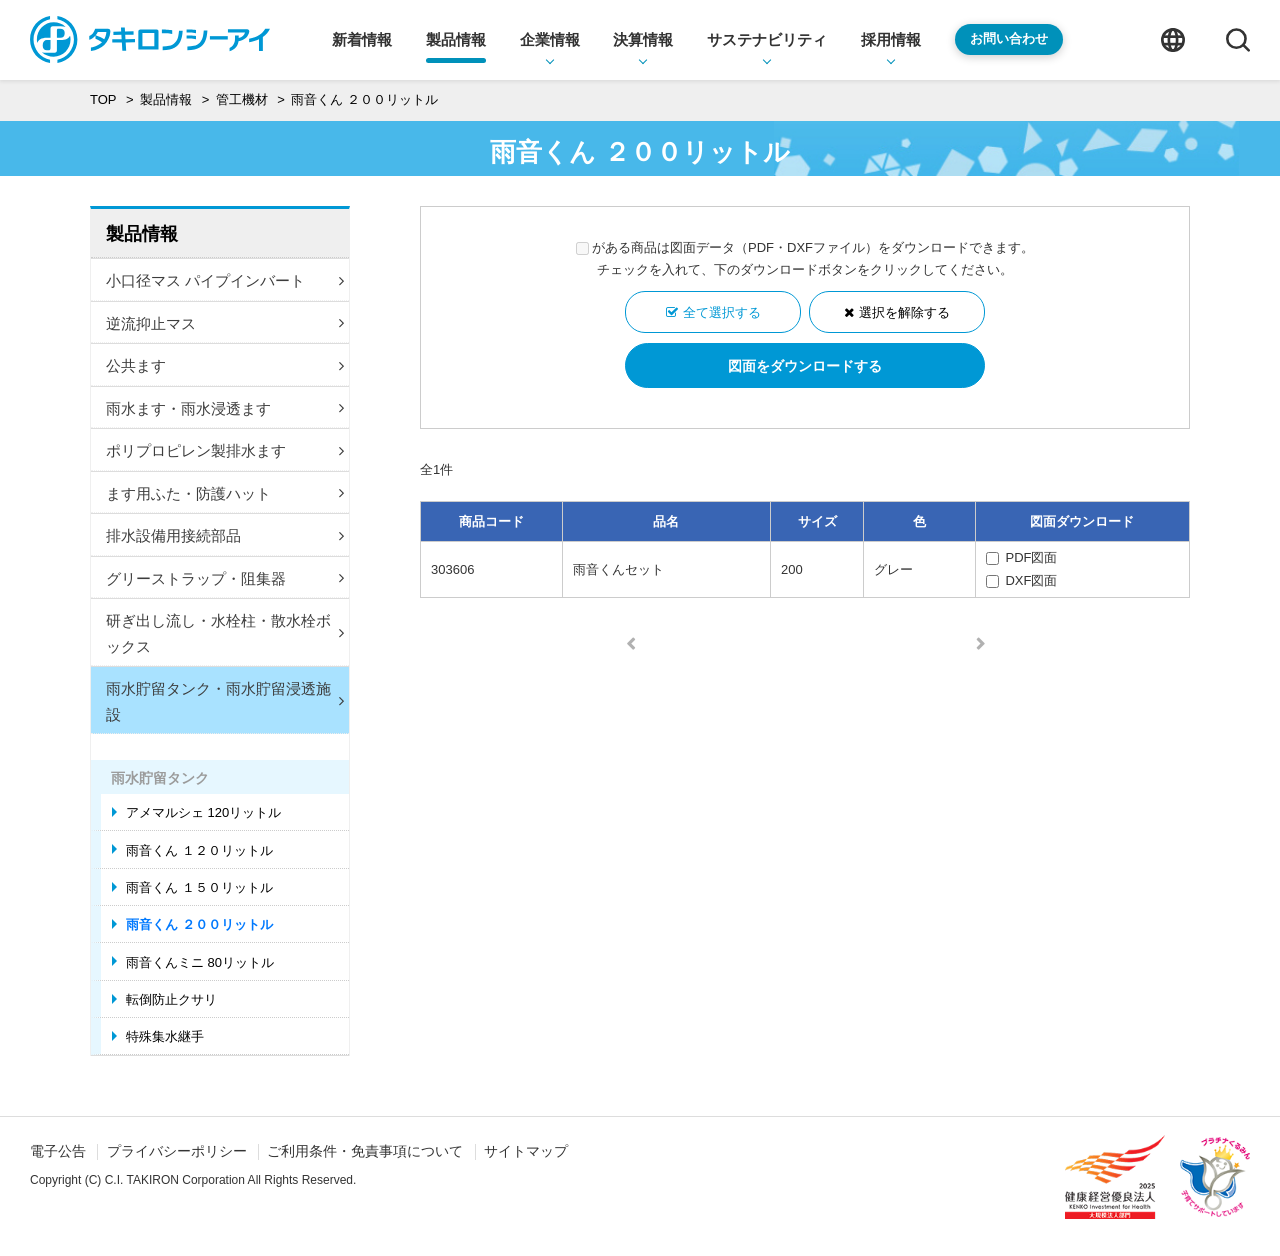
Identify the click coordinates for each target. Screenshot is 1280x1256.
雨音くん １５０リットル (199, 887)
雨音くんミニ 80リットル (200, 962)
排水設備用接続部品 (225, 535)
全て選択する (722, 312)
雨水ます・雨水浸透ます (225, 408)
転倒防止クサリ (171, 999)
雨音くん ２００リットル (199, 924)
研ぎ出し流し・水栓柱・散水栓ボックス (225, 633)
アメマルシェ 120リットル (203, 812)
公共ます (225, 365)
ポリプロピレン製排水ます (225, 450)
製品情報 (142, 234)
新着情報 (362, 39)
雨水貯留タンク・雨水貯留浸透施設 (225, 701)
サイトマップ (526, 1151)
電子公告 (58, 1151)
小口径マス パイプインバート (225, 280)
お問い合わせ (1009, 38)
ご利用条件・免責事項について (365, 1151)
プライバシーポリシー (177, 1151)
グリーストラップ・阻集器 (225, 578)
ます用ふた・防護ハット (225, 493)
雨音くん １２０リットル (199, 850)
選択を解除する (904, 312)
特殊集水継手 (165, 1036)
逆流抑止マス (225, 323)
